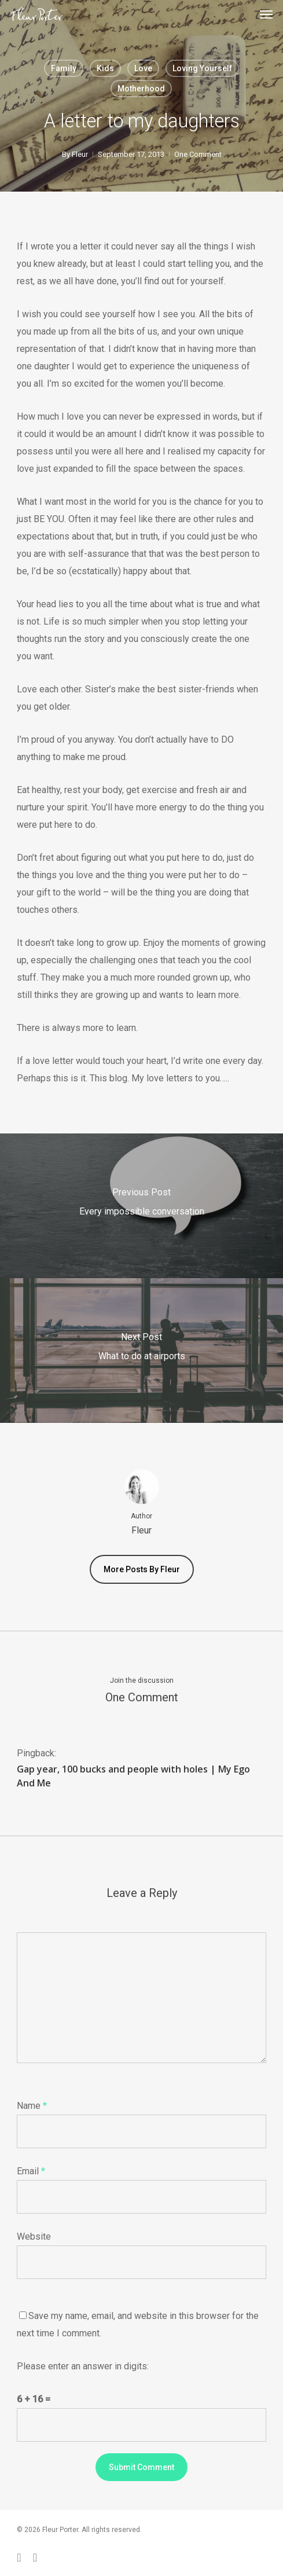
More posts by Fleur (142, 1569)
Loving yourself (202, 68)
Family (63, 68)
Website (34, 2236)
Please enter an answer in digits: (83, 2366)
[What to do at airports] (141, 1350)
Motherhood (141, 88)
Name (32, 2105)
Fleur (80, 154)
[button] (266, 14)
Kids (105, 68)
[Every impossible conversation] (141, 1205)
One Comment (198, 154)
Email (31, 2171)
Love (143, 68)
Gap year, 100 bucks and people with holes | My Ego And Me (133, 1776)
